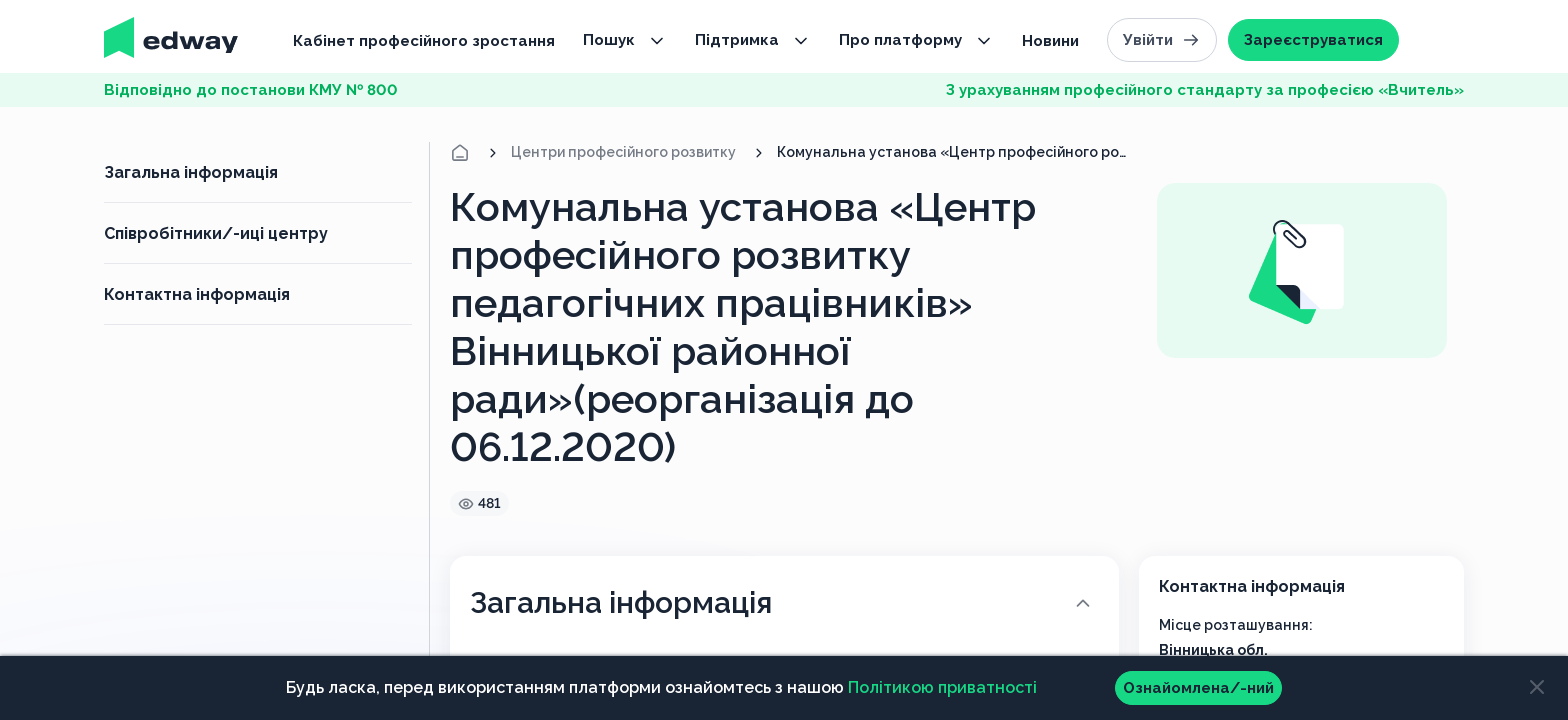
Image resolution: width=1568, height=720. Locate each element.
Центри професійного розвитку (623, 152)
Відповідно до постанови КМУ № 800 (251, 90)
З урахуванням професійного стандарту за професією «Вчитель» (1205, 90)
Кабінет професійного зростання (424, 41)
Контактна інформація (197, 294)
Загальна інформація (191, 172)
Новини (1050, 41)
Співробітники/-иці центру (216, 233)
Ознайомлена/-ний (1198, 688)
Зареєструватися (1313, 40)
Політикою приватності (942, 687)
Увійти (1162, 40)
